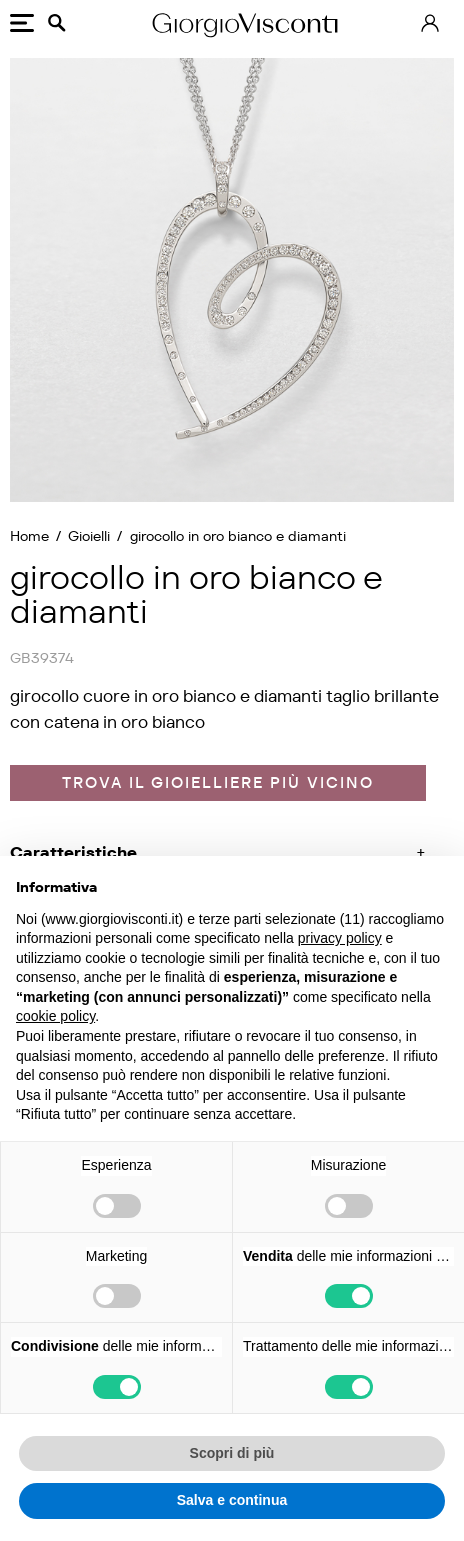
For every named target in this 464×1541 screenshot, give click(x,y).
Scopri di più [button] (232, 1453)
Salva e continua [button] (232, 1500)
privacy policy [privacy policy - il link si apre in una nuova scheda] (340, 938)
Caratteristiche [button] (73, 852)
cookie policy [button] (55, 1016)
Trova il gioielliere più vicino (218, 782)
